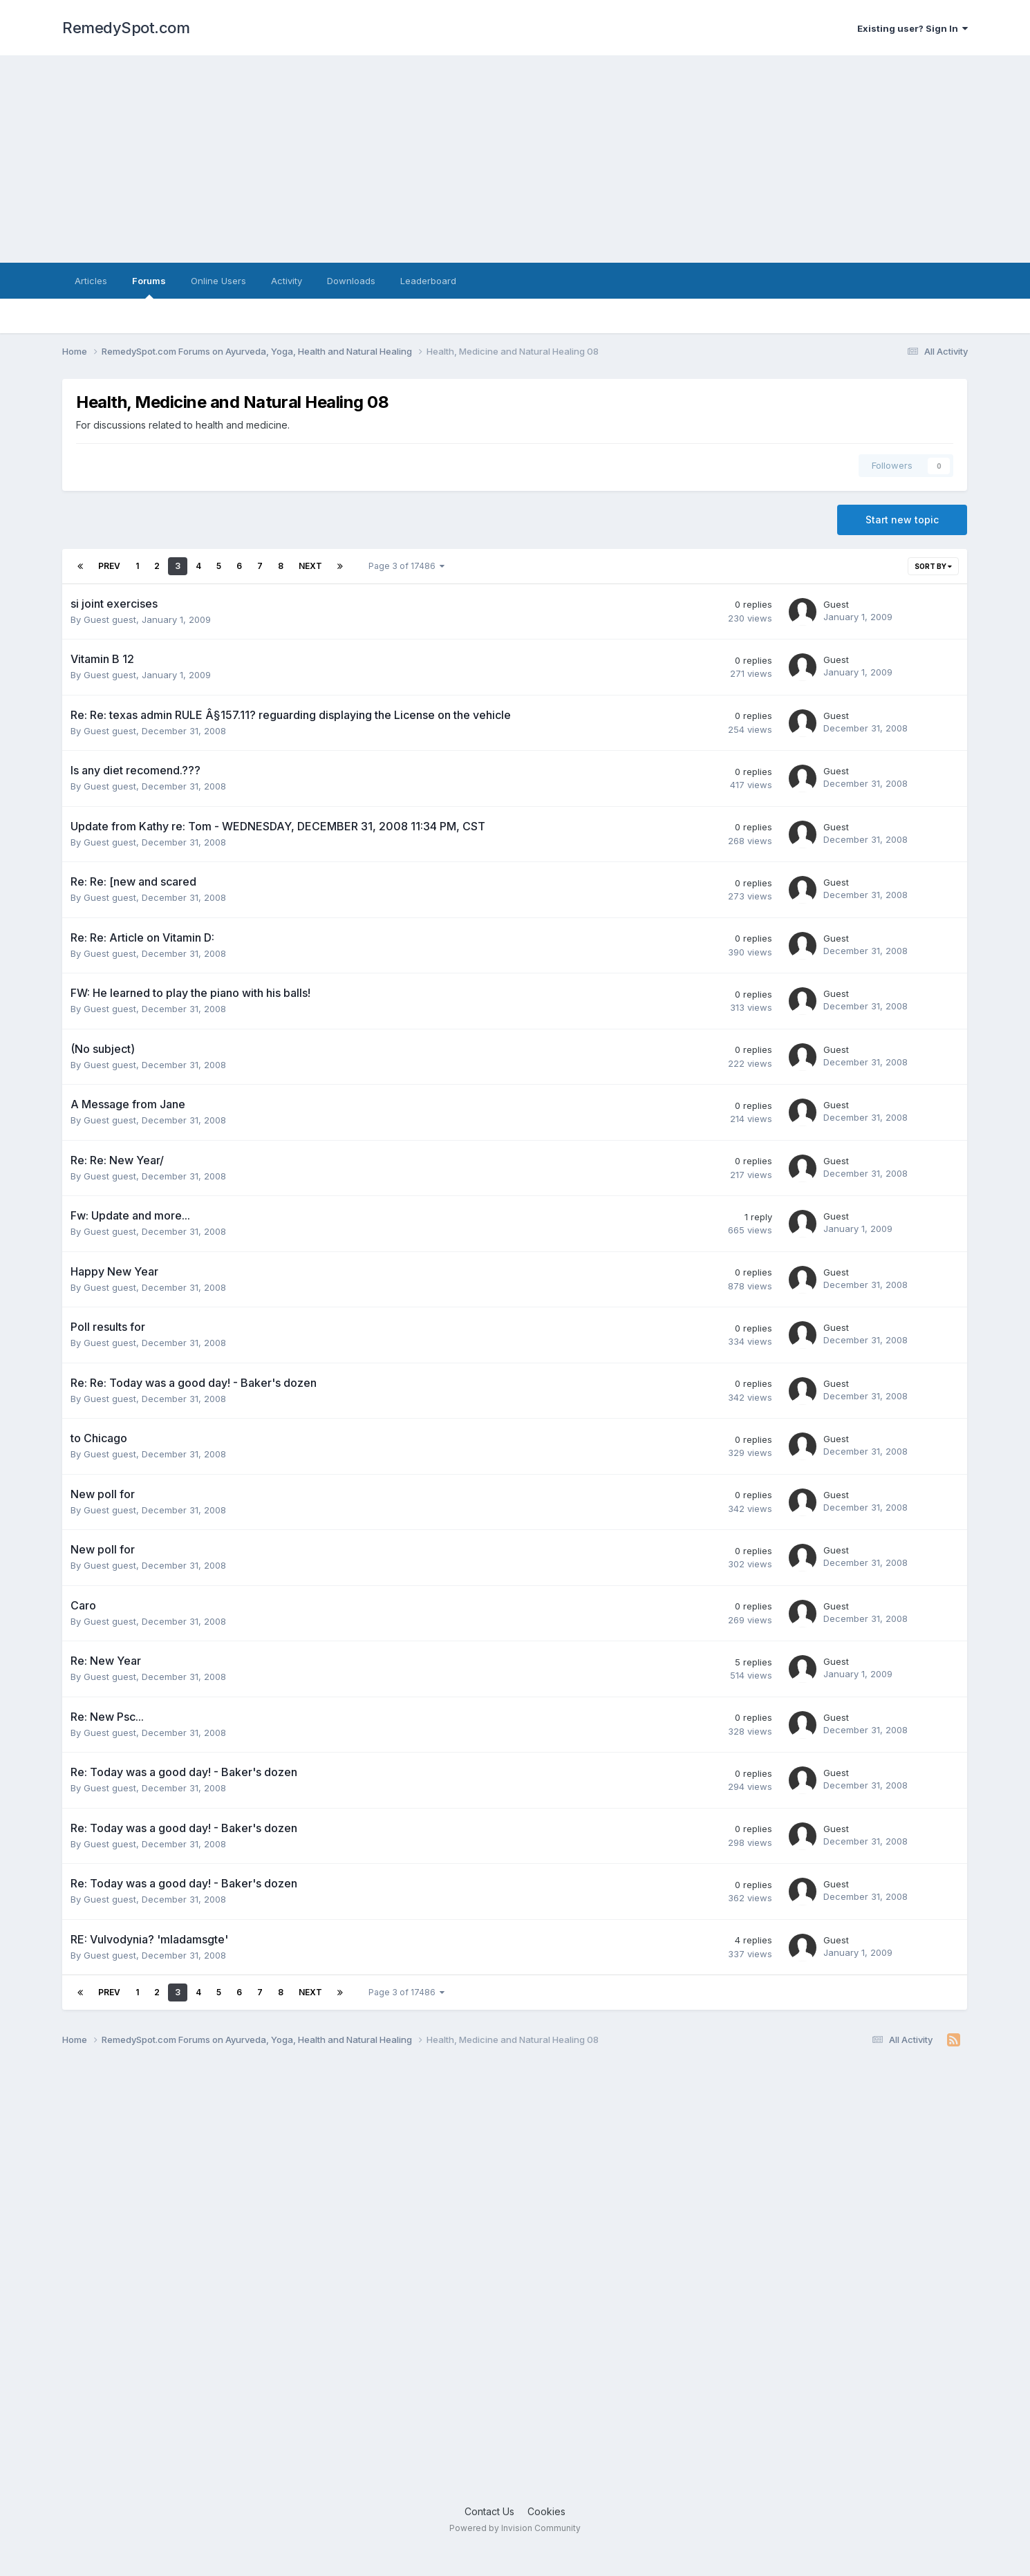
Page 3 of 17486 (406, 566)
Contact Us (489, 2511)
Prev (109, 566)
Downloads (351, 280)
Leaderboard (428, 280)
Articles (91, 280)
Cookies (546, 2511)
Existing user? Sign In (912, 28)
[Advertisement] (515, 159)
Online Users (218, 280)
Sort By (933, 566)
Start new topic (902, 519)
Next (310, 566)
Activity (286, 280)
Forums (149, 287)
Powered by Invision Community (515, 2528)
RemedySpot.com (125, 28)
